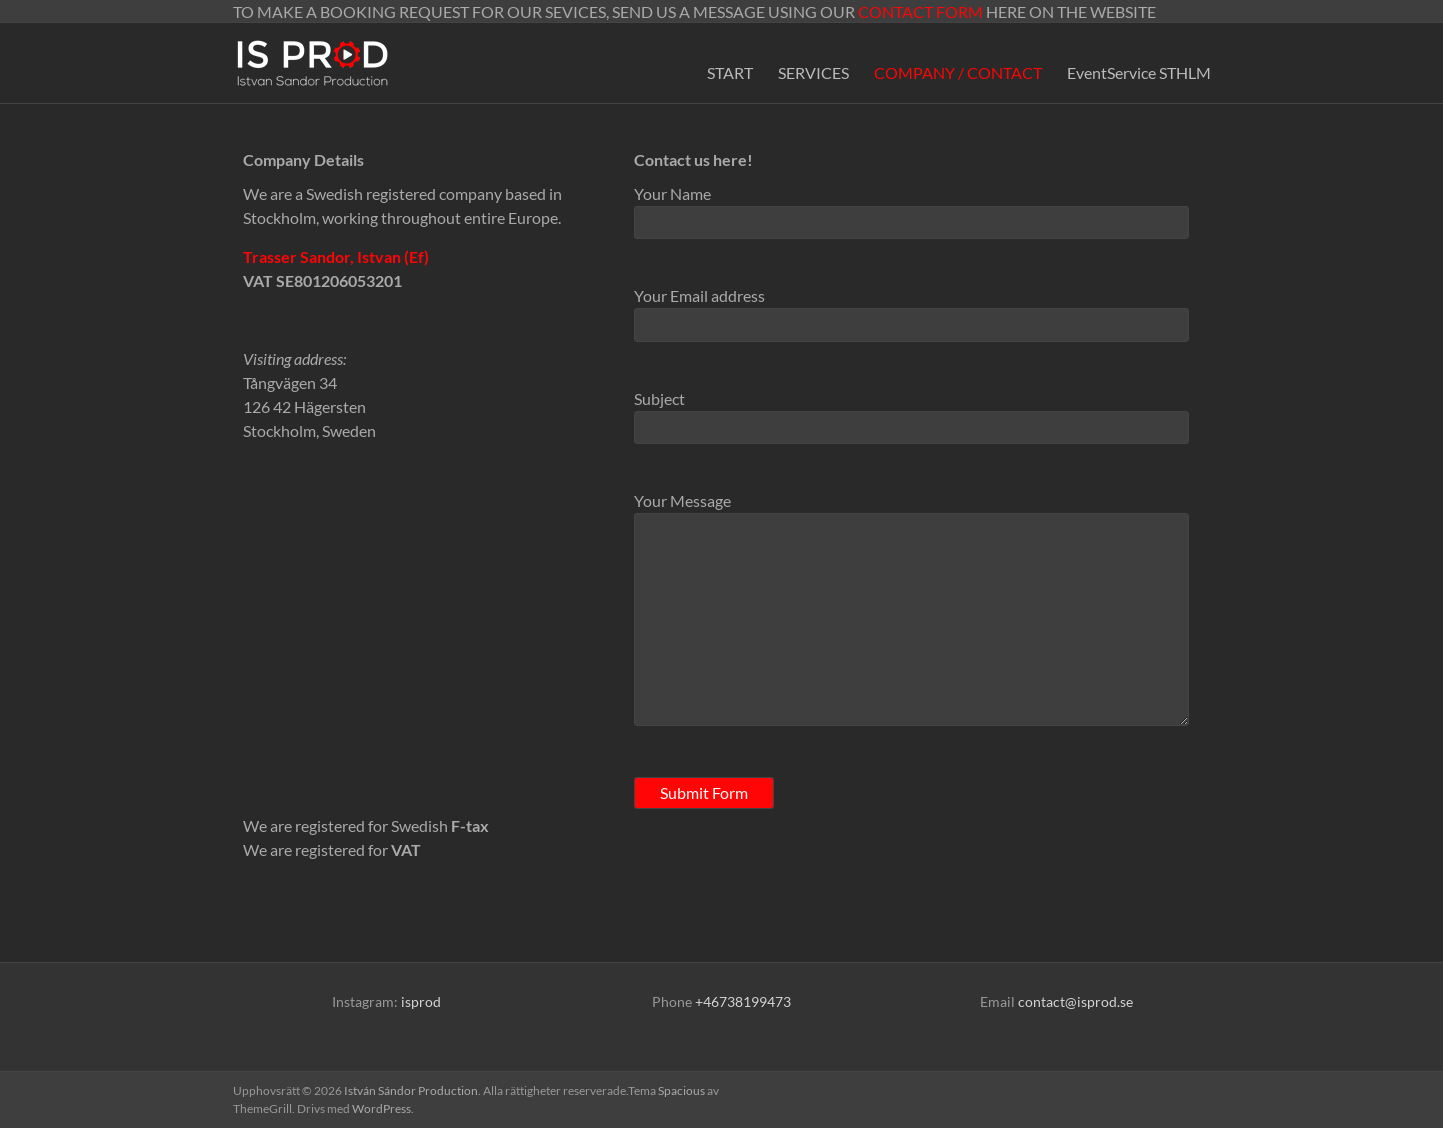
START (730, 72)
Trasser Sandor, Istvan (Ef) (336, 256)
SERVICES (813, 72)
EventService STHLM (1139, 72)
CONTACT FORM (920, 11)
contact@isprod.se (1075, 1001)
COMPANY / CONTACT (958, 72)
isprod (421, 1001)
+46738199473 (743, 1001)
